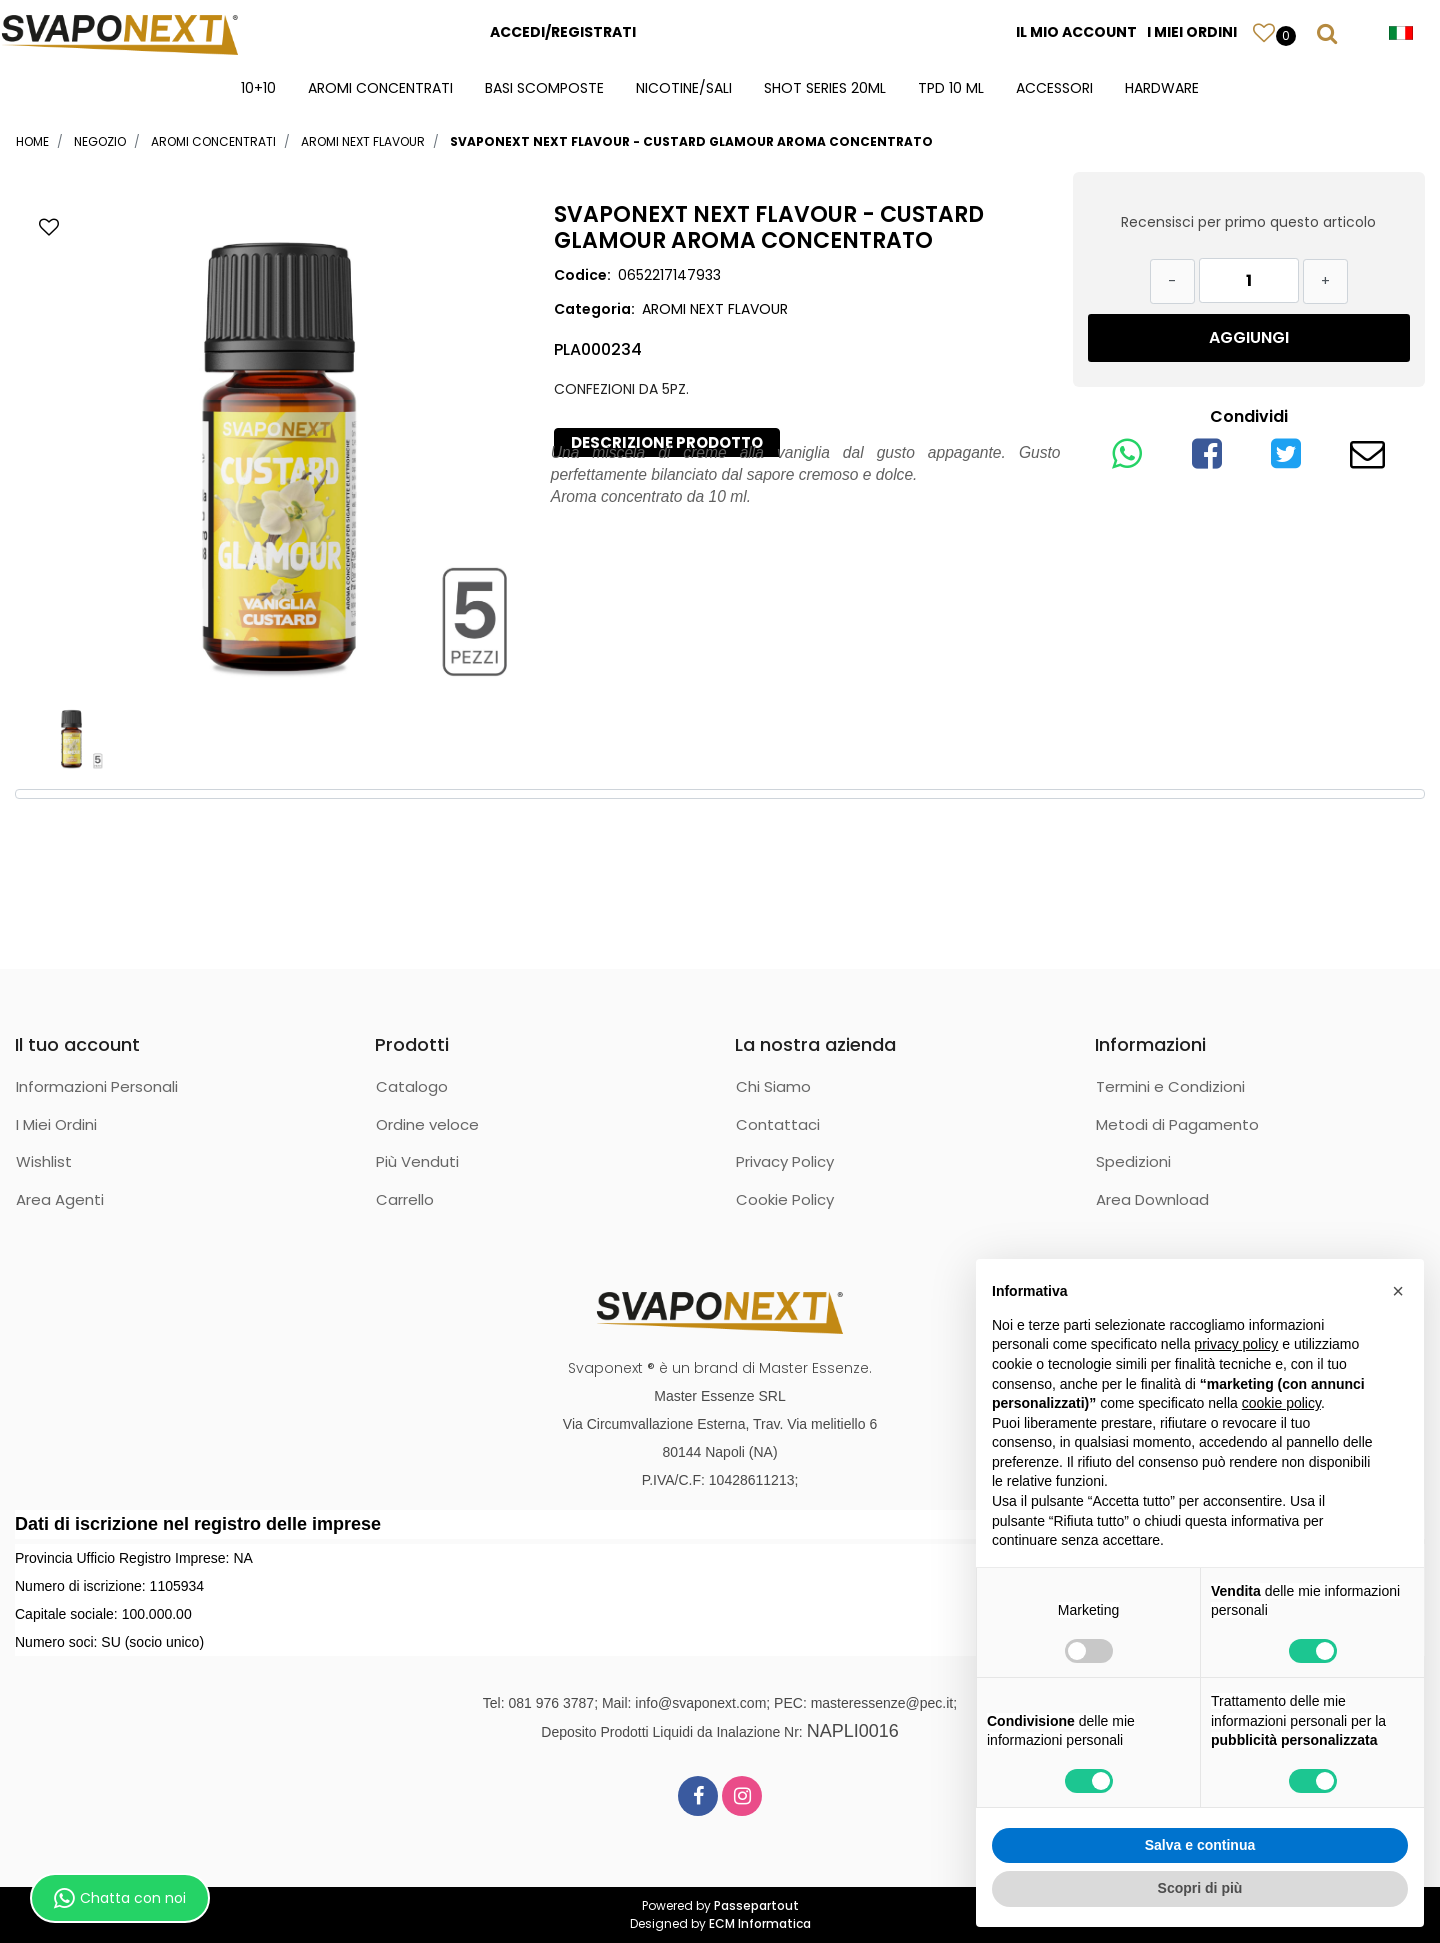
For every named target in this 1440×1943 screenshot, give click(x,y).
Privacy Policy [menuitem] (785, 1161)
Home (32, 141)
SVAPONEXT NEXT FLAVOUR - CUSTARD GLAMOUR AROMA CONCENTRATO (691, 141)
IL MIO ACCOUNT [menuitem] (1076, 32)
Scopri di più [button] (1200, 1888)
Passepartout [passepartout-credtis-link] (756, 1905)
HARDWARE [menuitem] (1162, 88)
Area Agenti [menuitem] (60, 1199)
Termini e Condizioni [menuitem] (1170, 1086)
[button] (279, 445)
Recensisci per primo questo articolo (1248, 222)
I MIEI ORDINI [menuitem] (1192, 32)
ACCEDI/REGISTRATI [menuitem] (563, 32)
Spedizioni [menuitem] (1133, 1161)
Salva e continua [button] (1200, 1845)
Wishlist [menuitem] (44, 1161)
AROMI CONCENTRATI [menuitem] (380, 88)
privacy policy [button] (1236, 1344)
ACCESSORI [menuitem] (1054, 88)
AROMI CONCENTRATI (213, 141)
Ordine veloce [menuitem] (427, 1124)
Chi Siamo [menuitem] (773, 1086)
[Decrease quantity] (1172, 281)
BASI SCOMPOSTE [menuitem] (544, 88)
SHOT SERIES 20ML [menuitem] (825, 88)
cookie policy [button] (1281, 1403)
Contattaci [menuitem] (778, 1124)
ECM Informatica (760, 1923)
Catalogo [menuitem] (412, 1086)
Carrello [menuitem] (405, 1199)
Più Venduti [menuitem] (417, 1161)
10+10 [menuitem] (258, 88)
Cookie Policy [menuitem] (785, 1199)
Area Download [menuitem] (1152, 1199)
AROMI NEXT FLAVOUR (363, 141)
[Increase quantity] (1325, 281)
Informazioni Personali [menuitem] (97, 1086)
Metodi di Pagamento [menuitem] (1177, 1124)
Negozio (100, 141)
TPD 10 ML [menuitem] (951, 88)
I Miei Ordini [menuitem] (56, 1124)
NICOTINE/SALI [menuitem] (684, 88)
